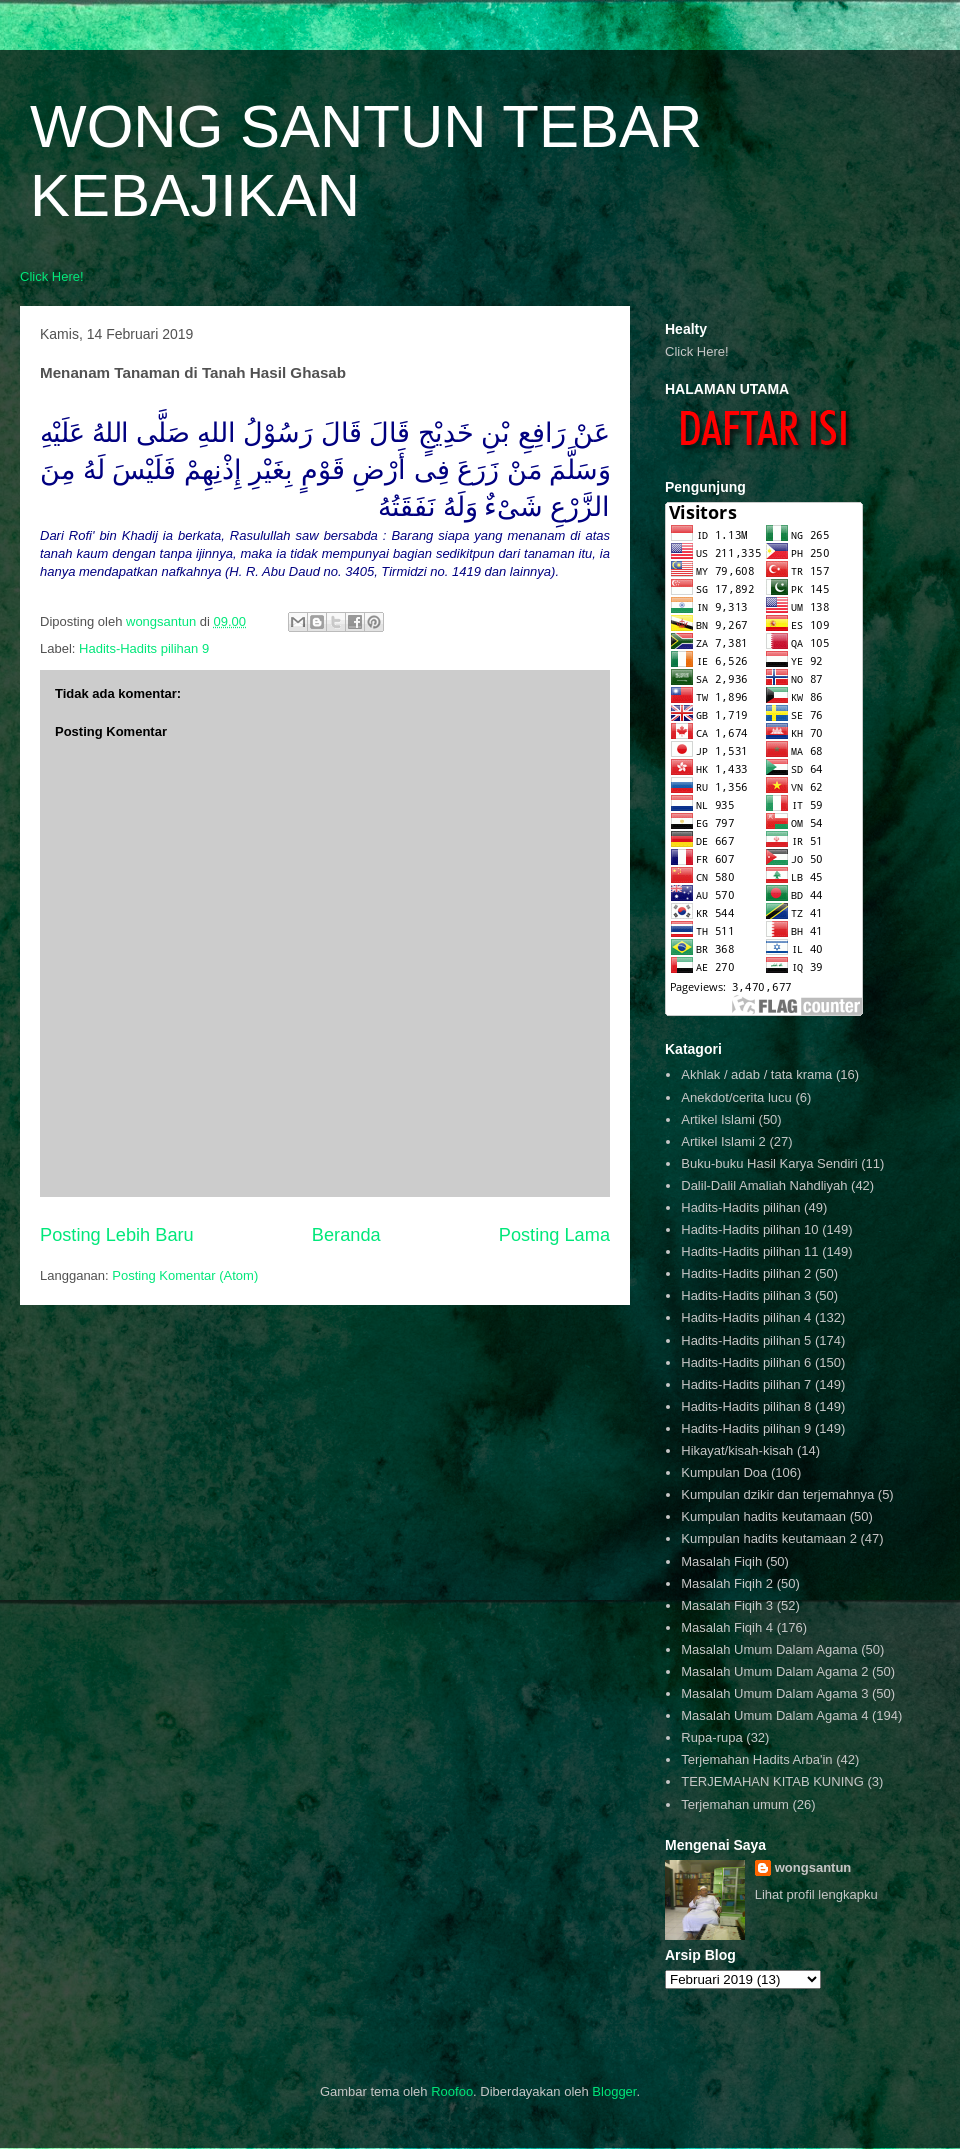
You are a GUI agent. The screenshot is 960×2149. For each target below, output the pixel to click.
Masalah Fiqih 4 (727, 1627)
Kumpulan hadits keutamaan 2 (769, 1538)
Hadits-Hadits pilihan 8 (746, 1406)
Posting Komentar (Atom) (185, 1275)
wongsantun (813, 1867)
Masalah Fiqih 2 (727, 1583)
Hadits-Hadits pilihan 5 (746, 1340)
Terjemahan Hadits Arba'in (756, 1759)
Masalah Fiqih (721, 1561)
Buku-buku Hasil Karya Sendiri (769, 1163)
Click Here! (52, 276)
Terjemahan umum (735, 1804)
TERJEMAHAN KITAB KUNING (772, 1781)
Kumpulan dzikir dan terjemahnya (777, 1494)
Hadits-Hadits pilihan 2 (746, 1273)
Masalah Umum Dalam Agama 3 (774, 1693)
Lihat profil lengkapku (816, 1894)
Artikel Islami (718, 1119)
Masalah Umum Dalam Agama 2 (774, 1671)
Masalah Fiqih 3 (727, 1605)
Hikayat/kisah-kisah (737, 1450)
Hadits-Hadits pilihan (740, 1207)
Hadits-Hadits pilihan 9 (144, 648)
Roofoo (452, 2091)
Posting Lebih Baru (117, 1235)
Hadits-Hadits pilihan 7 (746, 1384)
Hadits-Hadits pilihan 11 (749, 1251)
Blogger (614, 2091)
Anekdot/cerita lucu (736, 1097)
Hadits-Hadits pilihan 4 (746, 1317)
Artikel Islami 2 (723, 1141)
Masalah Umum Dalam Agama (769, 1649)
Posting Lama (554, 1235)
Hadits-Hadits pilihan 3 (746, 1295)
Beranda (346, 1235)
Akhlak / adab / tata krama (756, 1074)
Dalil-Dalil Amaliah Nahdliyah (764, 1185)
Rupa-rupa (711, 1737)
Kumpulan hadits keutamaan (763, 1516)
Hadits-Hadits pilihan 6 (746, 1362)
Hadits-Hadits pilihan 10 (749, 1229)
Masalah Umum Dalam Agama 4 (774, 1715)
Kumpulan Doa (724, 1472)
